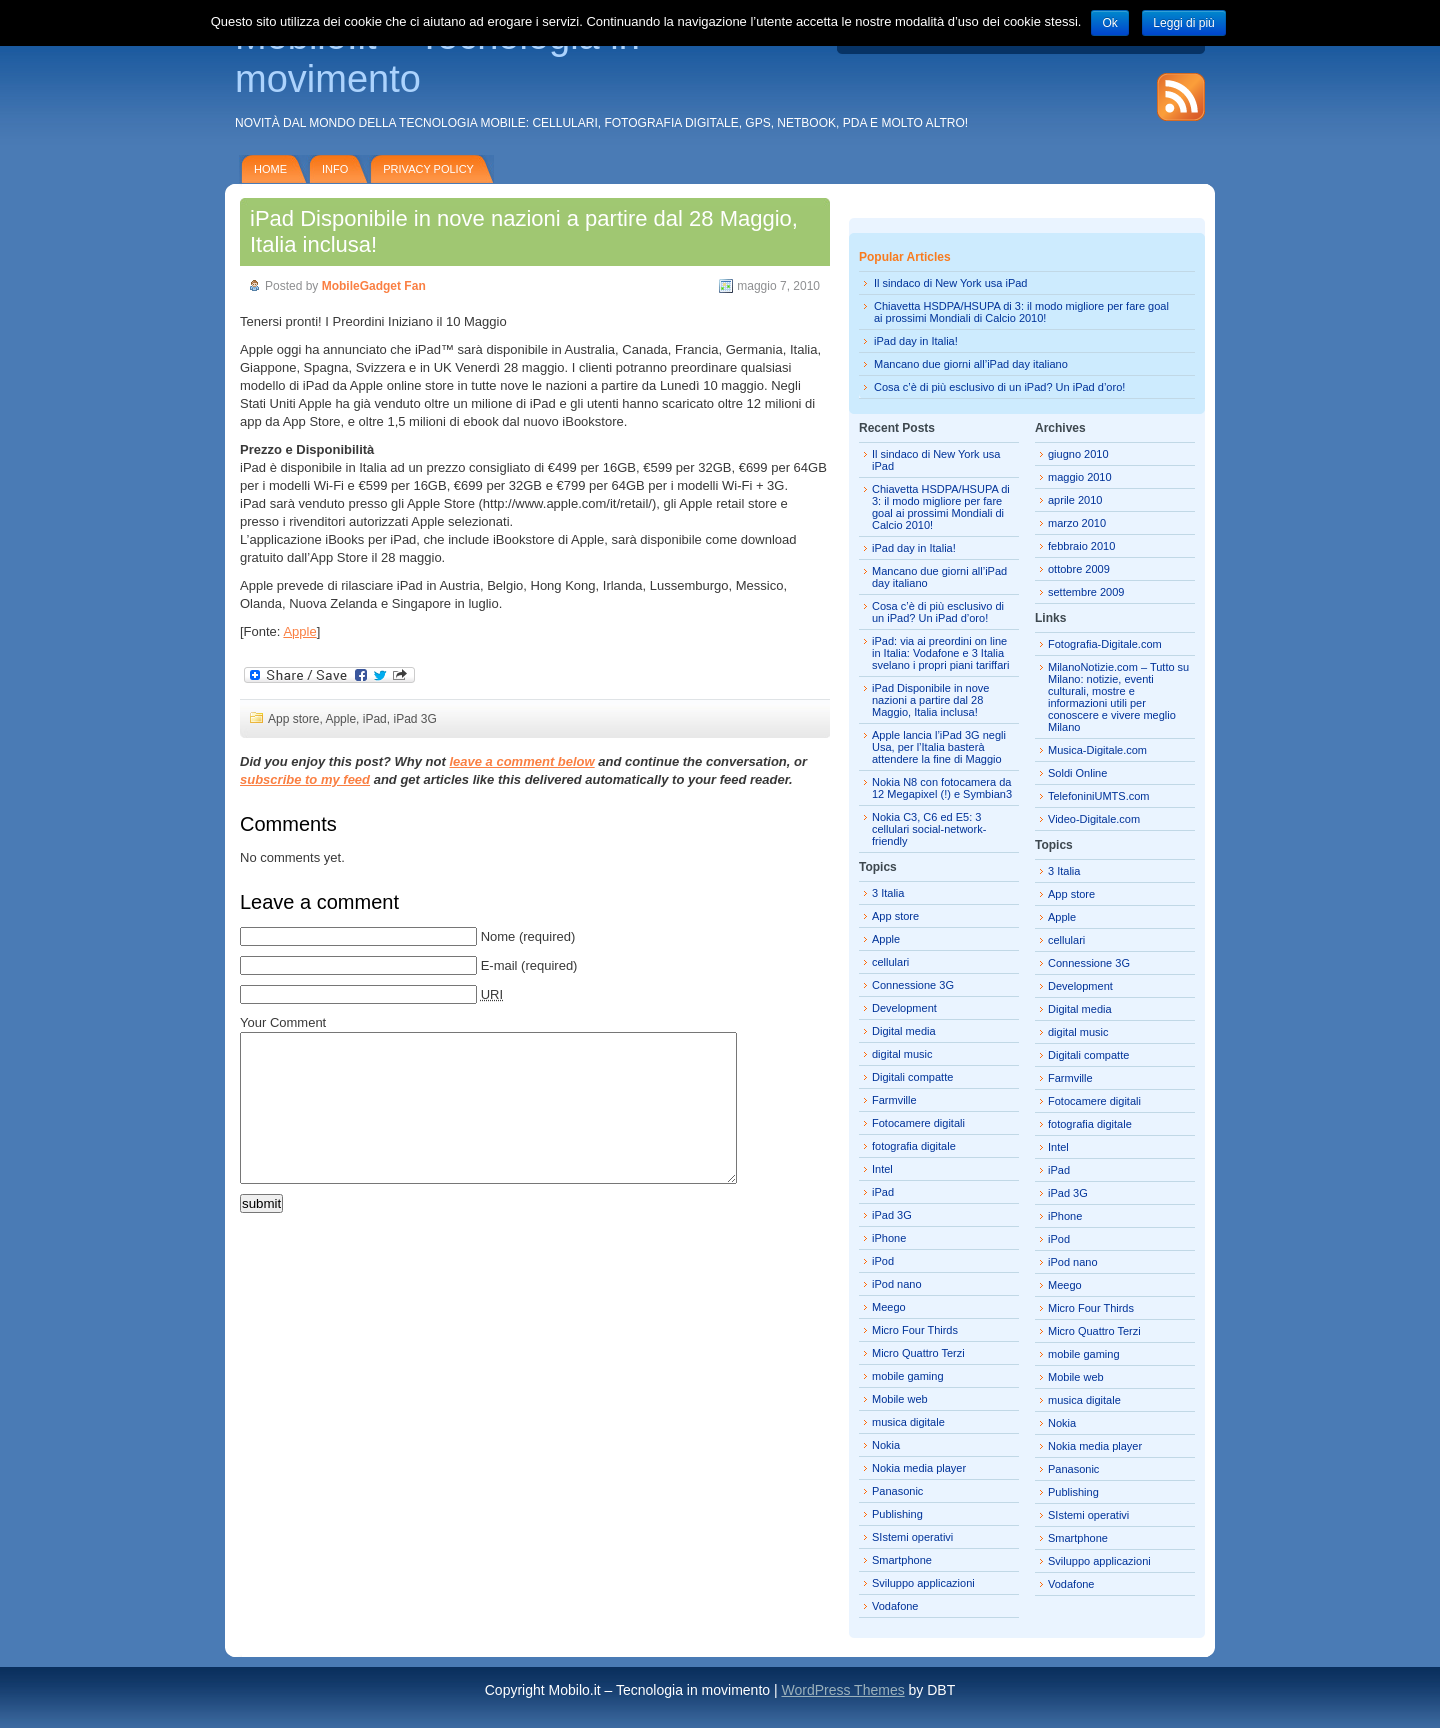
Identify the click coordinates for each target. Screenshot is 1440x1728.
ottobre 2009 (1079, 569)
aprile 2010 (1075, 500)
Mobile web (900, 1399)
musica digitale (908, 1422)
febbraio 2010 (1081, 546)
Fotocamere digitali (918, 1123)
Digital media (904, 1031)
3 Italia (888, 893)
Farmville (894, 1100)
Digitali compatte (912, 1077)
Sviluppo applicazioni (923, 1583)
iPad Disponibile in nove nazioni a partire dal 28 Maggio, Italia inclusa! (930, 700)
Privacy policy (428, 169)
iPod (883, 1261)
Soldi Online (1077, 773)
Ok (1109, 23)
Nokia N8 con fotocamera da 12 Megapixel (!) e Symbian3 (942, 788)
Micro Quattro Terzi (918, 1353)
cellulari (890, 962)
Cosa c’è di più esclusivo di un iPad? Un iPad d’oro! (999, 387)
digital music (902, 1054)
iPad (375, 719)
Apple (299, 631)
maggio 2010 (1080, 477)
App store (293, 719)
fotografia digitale (914, 1146)
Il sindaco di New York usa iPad (950, 283)
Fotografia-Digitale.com (1105, 644)
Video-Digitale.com (1094, 819)
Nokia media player (919, 1468)
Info (335, 169)
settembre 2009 (1086, 592)
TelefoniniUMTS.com (1098, 796)
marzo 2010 (1077, 523)
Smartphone (902, 1560)
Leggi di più (1183, 23)
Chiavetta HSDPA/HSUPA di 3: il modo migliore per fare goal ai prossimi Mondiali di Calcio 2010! (1021, 312)
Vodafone (895, 1606)
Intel (882, 1169)
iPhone (889, 1238)
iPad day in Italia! (916, 341)
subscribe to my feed (305, 779)
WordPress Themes (842, 1690)
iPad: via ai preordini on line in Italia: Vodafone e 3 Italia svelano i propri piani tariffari (940, 653)
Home (270, 169)
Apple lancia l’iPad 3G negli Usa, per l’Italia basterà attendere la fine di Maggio (939, 747)
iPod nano (897, 1284)
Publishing (897, 1514)
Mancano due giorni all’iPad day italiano (971, 364)
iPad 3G (414, 719)
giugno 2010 (1078, 454)
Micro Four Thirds (915, 1330)
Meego (889, 1307)
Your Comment (283, 1022)
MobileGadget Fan (374, 286)
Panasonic (897, 1491)
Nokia (886, 1445)
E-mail (499, 965)
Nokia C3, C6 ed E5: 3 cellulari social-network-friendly (929, 829)
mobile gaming (908, 1376)
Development (904, 1008)
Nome (498, 936)
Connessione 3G (913, 985)
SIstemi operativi (912, 1537)
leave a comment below (521, 761)
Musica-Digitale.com (1097, 750)
